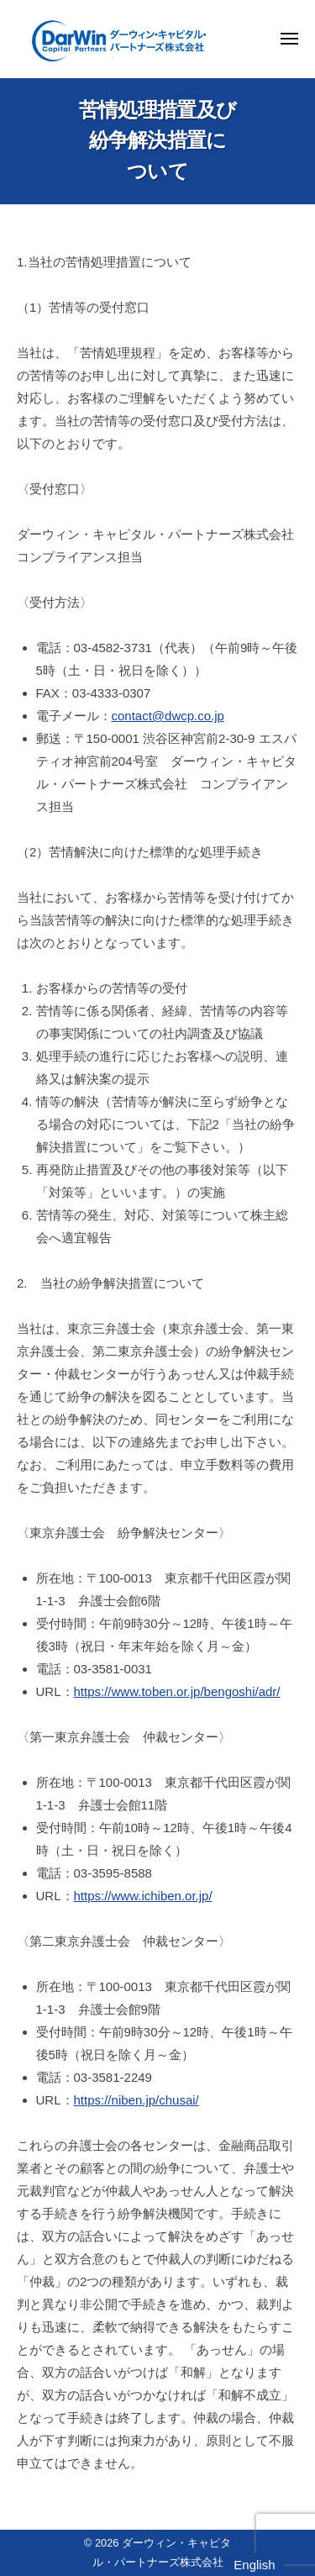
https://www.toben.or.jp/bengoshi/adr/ (177, 1691)
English (254, 2565)
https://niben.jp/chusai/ (136, 2100)
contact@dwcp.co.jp (168, 716)
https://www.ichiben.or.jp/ (143, 1896)
